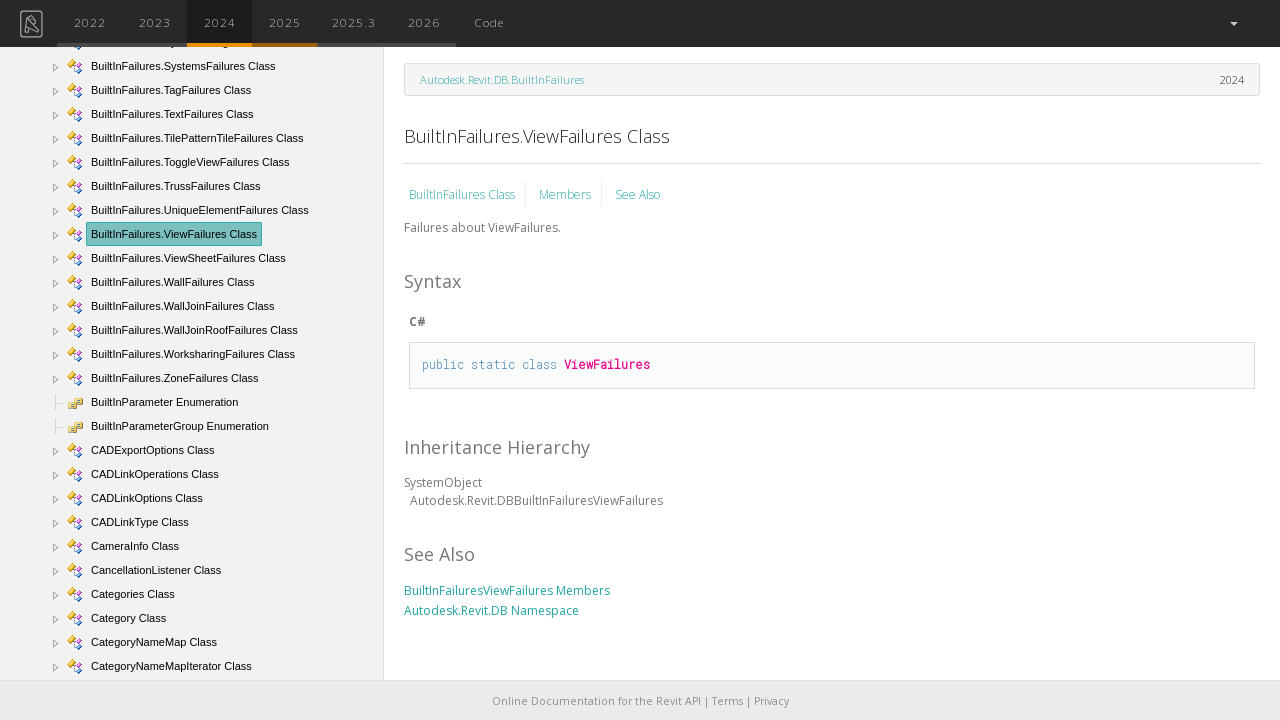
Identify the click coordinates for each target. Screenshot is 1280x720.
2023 (155, 22)
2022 (90, 22)
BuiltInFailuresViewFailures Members (507, 590)
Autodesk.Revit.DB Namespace (491, 610)
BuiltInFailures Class (462, 194)
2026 (424, 22)
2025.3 (354, 22)
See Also (637, 194)
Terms (727, 701)
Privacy (771, 701)
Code (489, 22)
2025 (285, 22)
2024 (220, 22)
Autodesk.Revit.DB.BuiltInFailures (502, 79)
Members (565, 194)
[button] (1232, 23)
